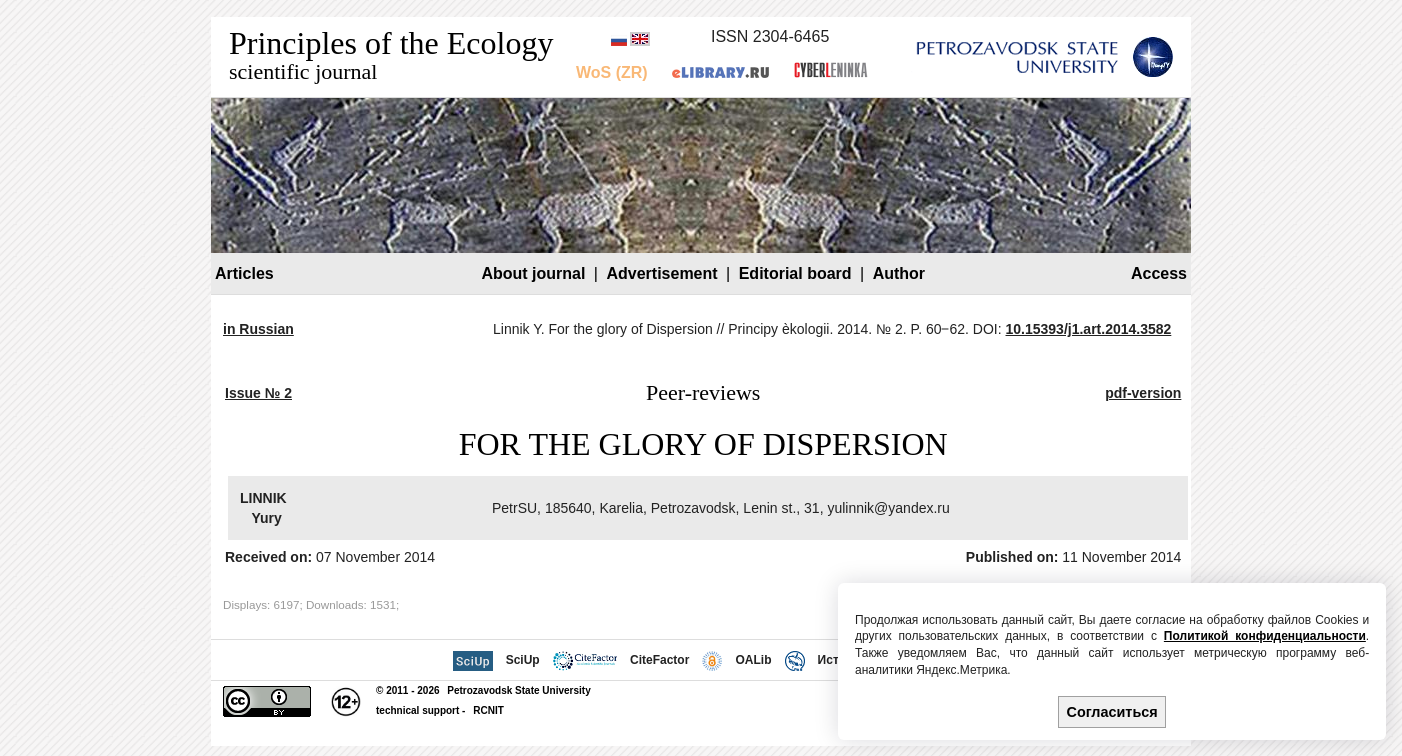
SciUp (523, 660)
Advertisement (661, 273)
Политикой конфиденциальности (1265, 636)
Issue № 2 (258, 393)
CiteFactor (659, 660)
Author (899, 273)
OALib (753, 660)
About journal (533, 273)
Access (1159, 273)
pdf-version (1143, 393)
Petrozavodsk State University (518, 690)
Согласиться (1112, 712)
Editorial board (795, 273)
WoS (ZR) (612, 72)
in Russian (258, 329)
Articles (244, 273)
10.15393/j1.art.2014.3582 (1089, 329)
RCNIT (488, 710)
